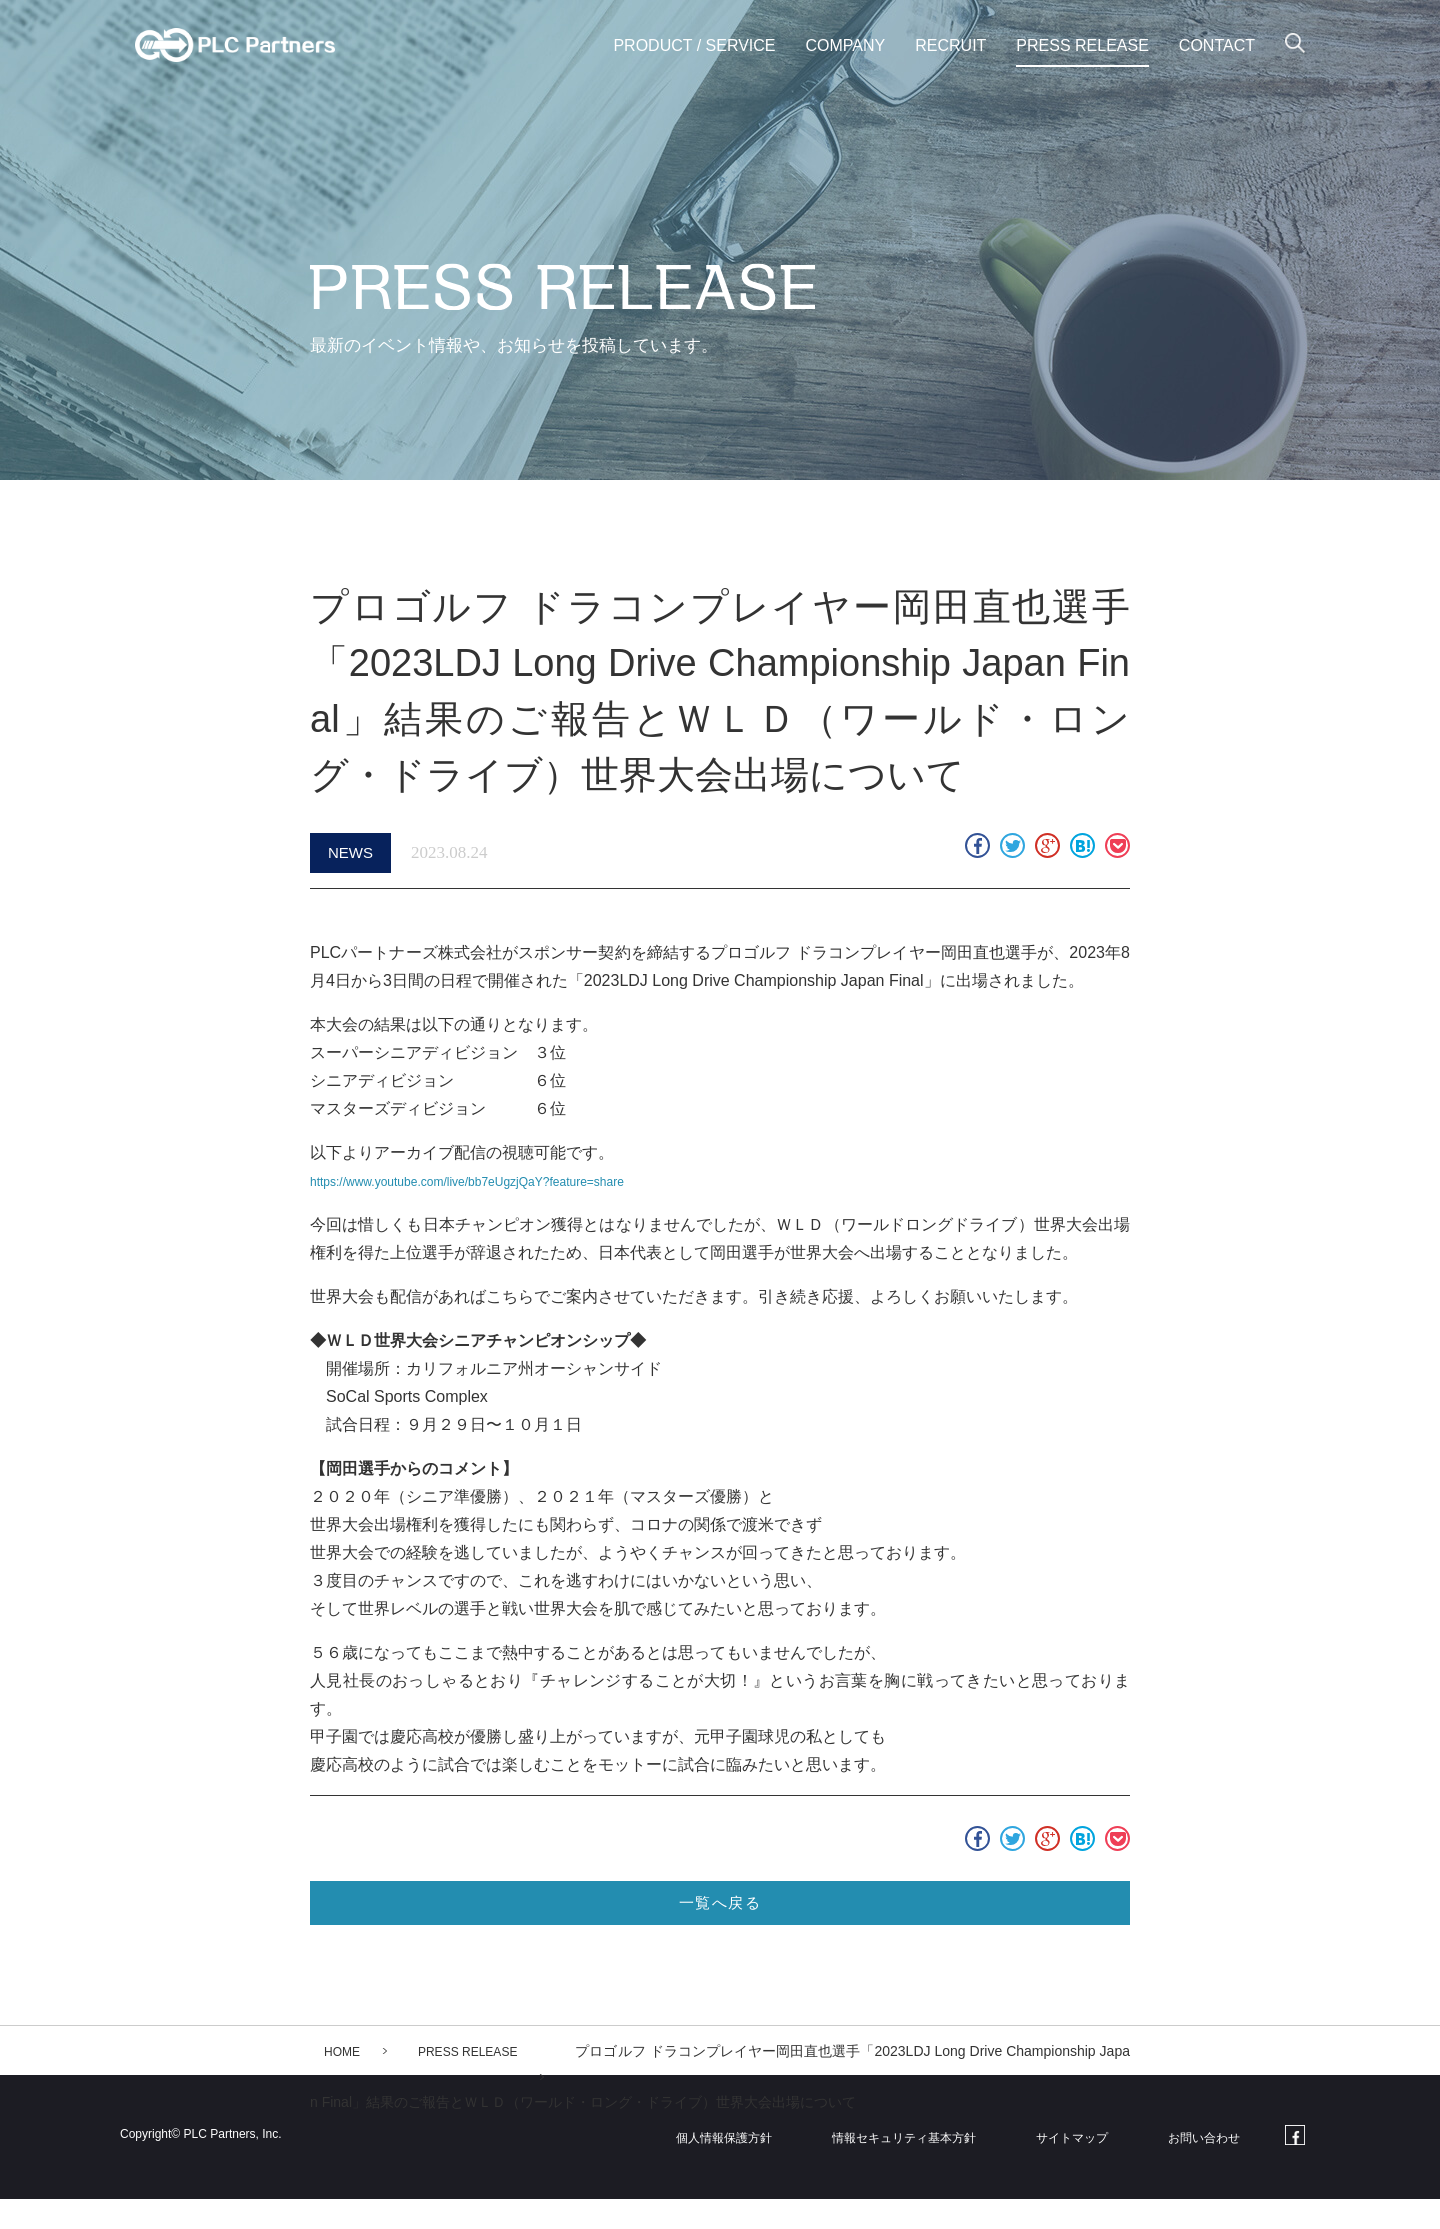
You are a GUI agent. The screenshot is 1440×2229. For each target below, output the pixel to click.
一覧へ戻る (720, 1925)
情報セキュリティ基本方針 (925, 2166)
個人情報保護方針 (745, 2166)
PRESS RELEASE (1082, 45)
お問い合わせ (1210, 2166)
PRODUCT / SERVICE (694, 45)
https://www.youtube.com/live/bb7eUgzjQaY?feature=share (519, 1187)
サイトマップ (1090, 2166)
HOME (345, 2081)
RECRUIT (950, 45)
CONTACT (1217, 45)
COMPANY (846, 45)
